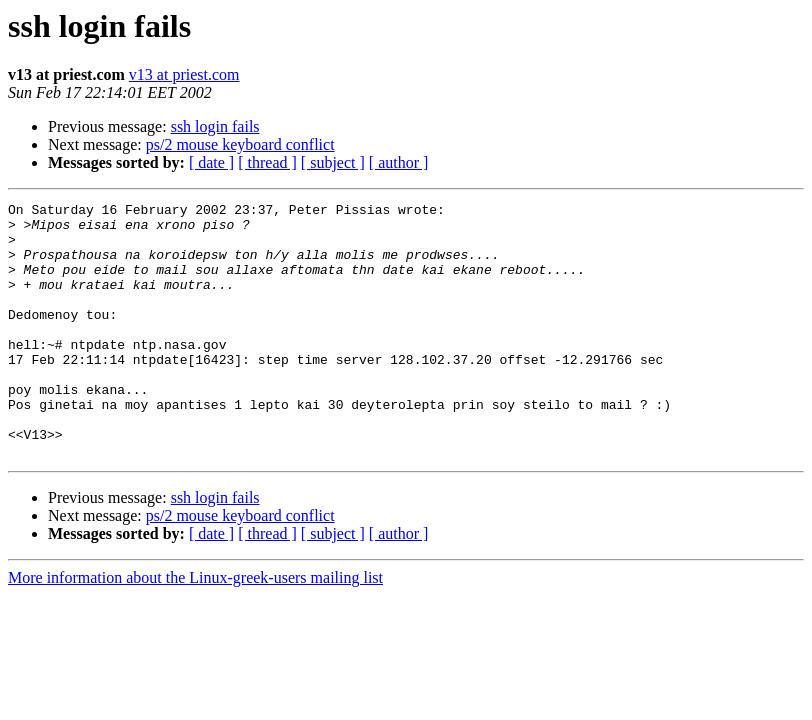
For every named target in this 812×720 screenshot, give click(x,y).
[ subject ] (333, 162)
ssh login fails (215, 126)
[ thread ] (267, 162)
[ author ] (399, 162)
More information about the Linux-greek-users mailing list (195, 628)
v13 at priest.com (184, 74)
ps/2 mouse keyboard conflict (240, 144)
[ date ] (211, 162)
